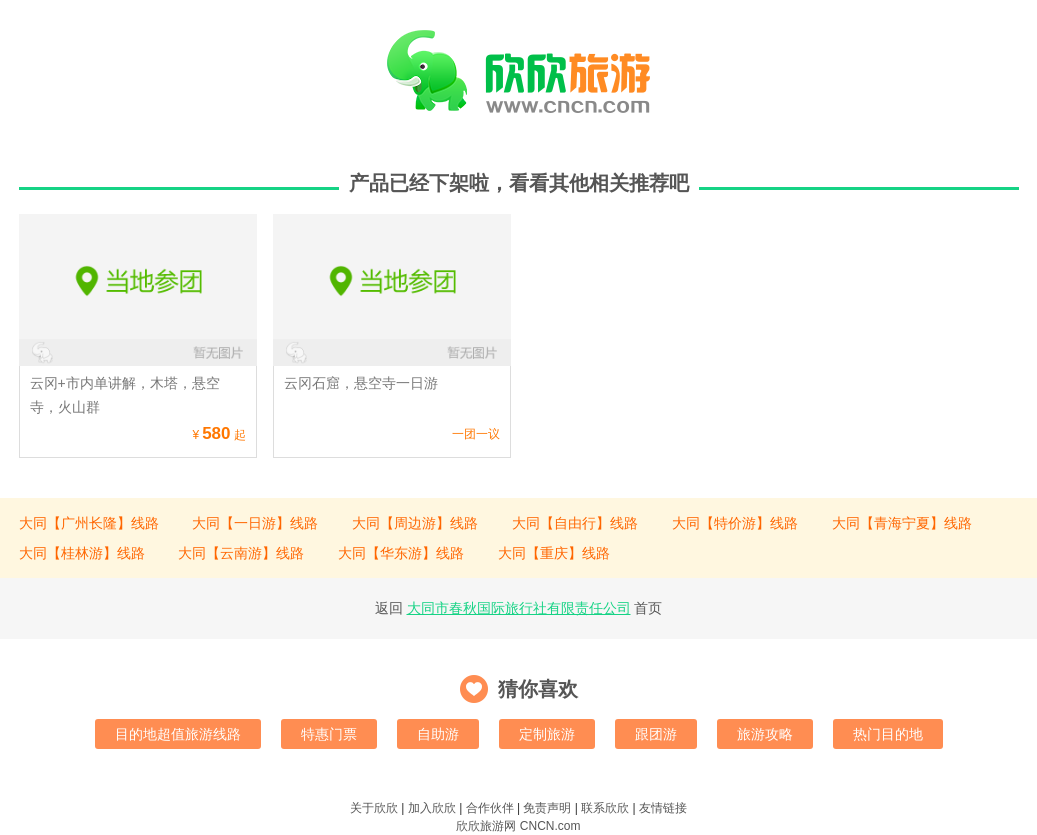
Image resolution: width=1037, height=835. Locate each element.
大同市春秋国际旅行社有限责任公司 (519, 608)
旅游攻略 (765, 734)
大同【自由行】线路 (575, 523)
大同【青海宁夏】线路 (902, 523)
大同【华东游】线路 (401, 553)
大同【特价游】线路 (735, 523)
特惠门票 (329, 734)
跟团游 (656, 734)
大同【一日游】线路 (255, 523)
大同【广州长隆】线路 (89, 523)
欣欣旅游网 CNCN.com (518, 826)
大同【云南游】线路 (241, 553)
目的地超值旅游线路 (178, 734)
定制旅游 (547, 734)
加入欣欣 (432, 808)
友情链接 (663, 808)
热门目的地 (888, 734)
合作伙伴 (490, 808)
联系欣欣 (605, 808)
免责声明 (547, 808)
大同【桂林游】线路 (82, 553)
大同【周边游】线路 (415, 523)
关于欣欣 (374, 808)
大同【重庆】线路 (554, 553)
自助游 (438, 734)
